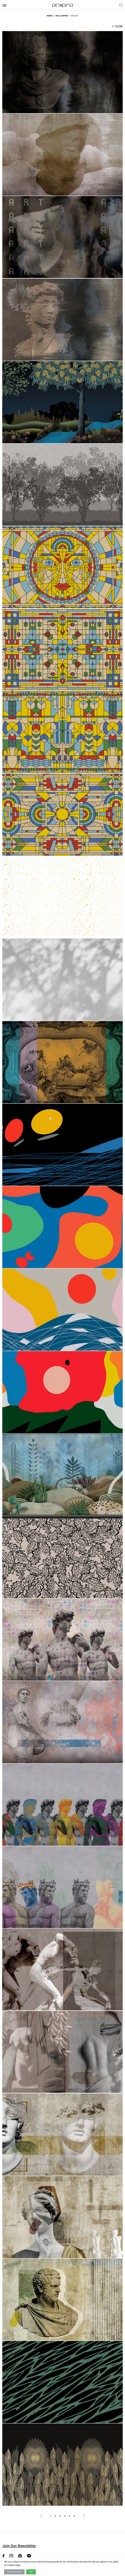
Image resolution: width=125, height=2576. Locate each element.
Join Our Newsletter (19, 2546)
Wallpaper (62, 15)
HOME (50, 15)
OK (31, 2571)
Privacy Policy (14, 2571)
